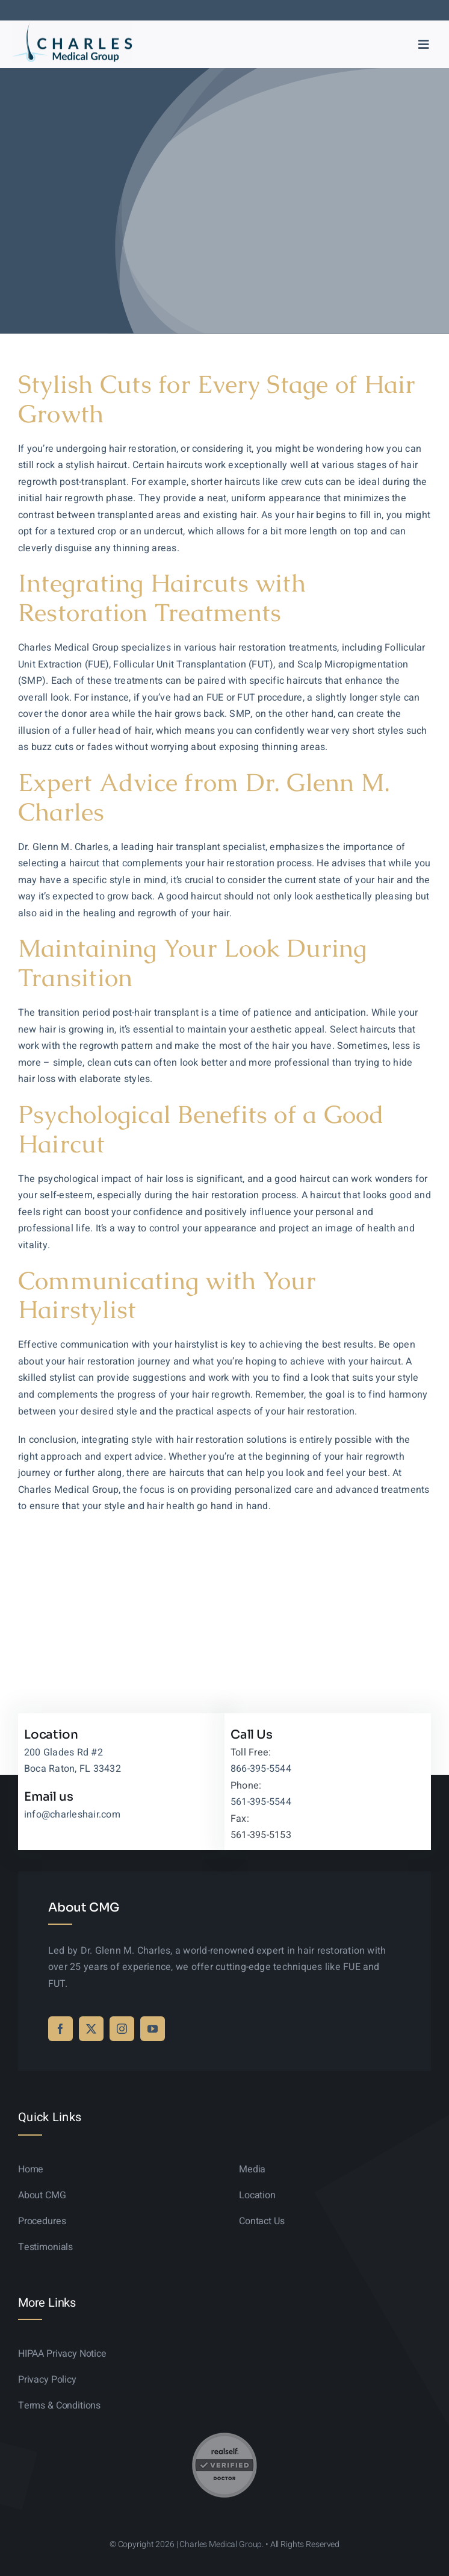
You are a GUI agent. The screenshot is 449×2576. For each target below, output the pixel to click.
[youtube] (152, 2028)
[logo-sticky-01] (72, 26)
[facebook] (60, 2028)
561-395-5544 (261, 1802)
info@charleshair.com (72, 1814)
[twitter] (91, 2028)
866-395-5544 (261, 1769)
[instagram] (122, 2028)
